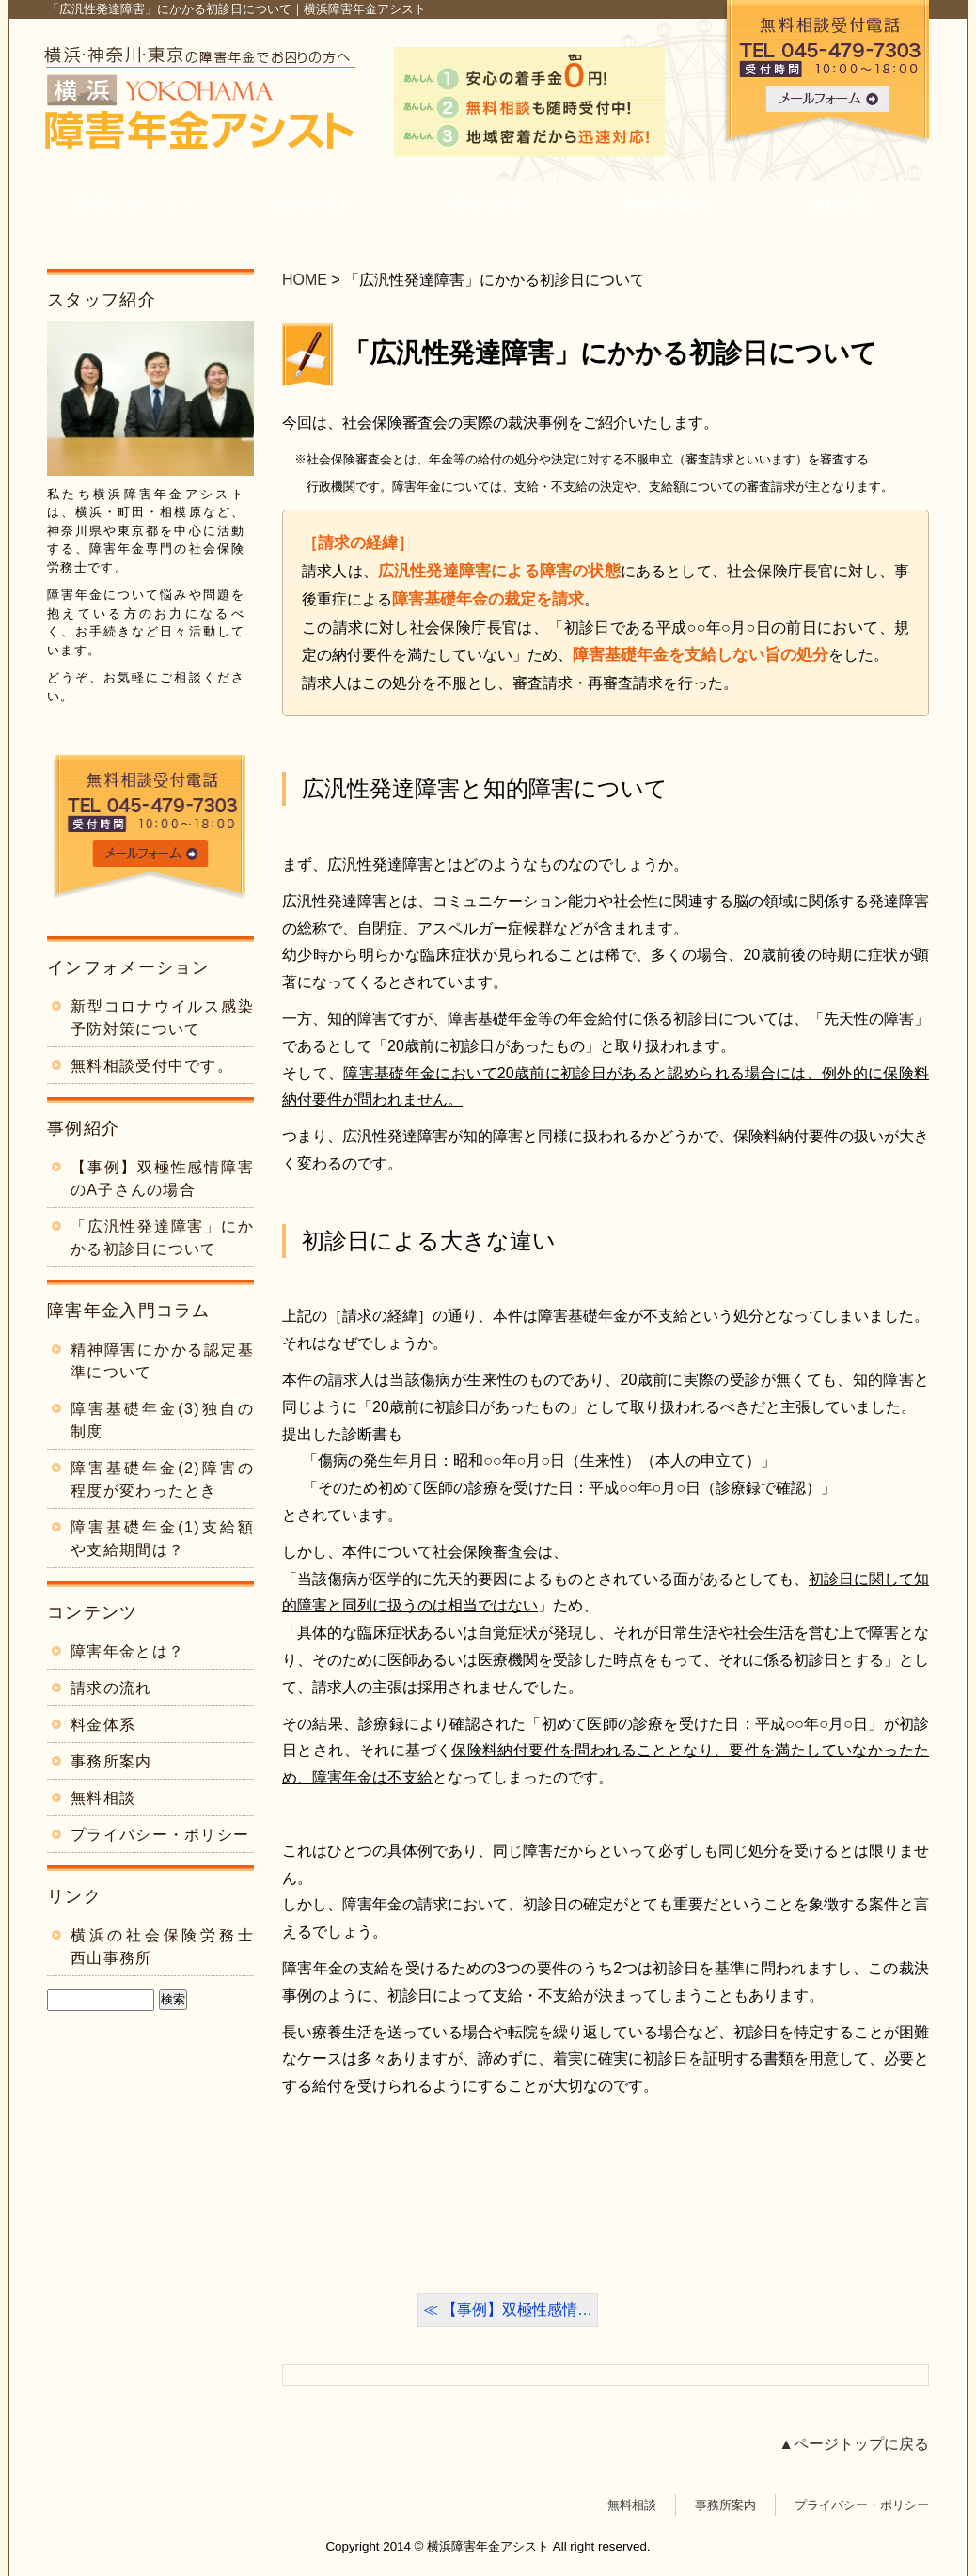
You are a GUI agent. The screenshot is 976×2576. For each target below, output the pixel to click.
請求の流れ (311, 205)
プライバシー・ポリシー (160, 1835)
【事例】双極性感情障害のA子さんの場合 (162, 1178)
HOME (304, 280)
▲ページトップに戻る (854, 2444)
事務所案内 (665, 205)
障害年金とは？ (134, 205)
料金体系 (488, 205)
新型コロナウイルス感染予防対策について (162, 1017)
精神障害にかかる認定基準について (162, 1361)
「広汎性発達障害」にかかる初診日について (610, 353)
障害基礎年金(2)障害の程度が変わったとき (162, 1479)
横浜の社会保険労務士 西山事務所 (162, 1946)
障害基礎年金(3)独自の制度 (162, 1420)
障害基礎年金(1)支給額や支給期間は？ (162, 1538)
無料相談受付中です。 (152, 1066)
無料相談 (841, 205)
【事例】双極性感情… (517, 2309)
